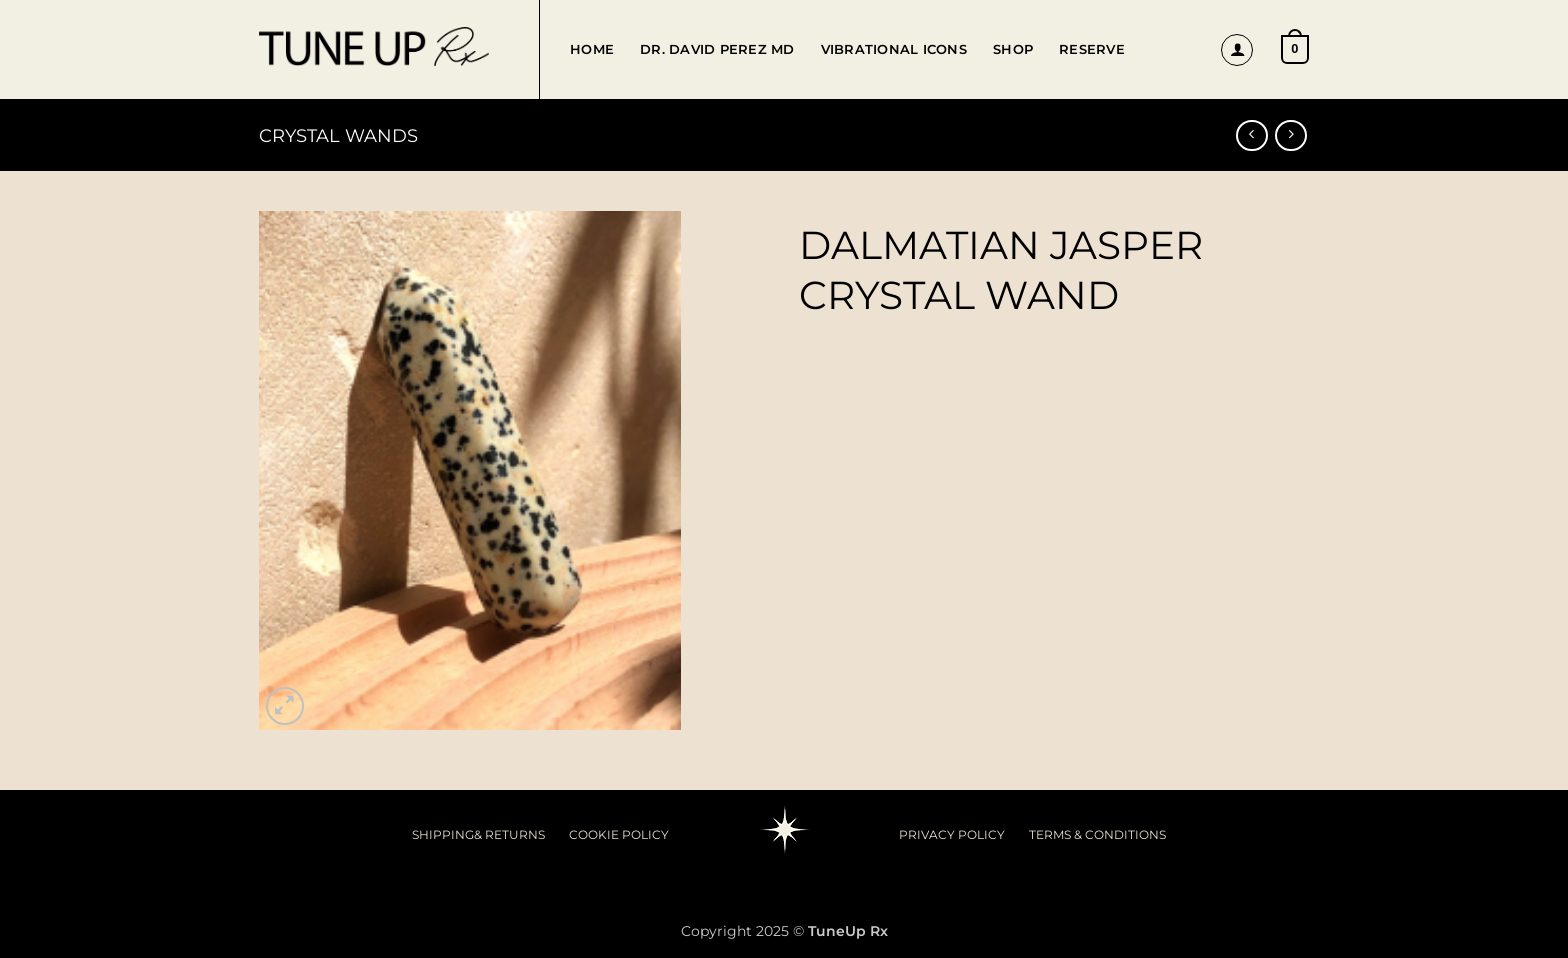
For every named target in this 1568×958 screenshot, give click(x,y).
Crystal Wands (338, 135)
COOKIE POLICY (619, 834)
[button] (1237, 50)
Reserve (1092, 49)
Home (592, 49)
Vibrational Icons (894, 49)
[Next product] (1251, 135)
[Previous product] (1290, 135)
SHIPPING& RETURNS (478, 834)
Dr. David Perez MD (717, 49)
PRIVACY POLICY (952, 834)
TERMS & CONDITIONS (1097, 834)
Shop (1013, 49)
